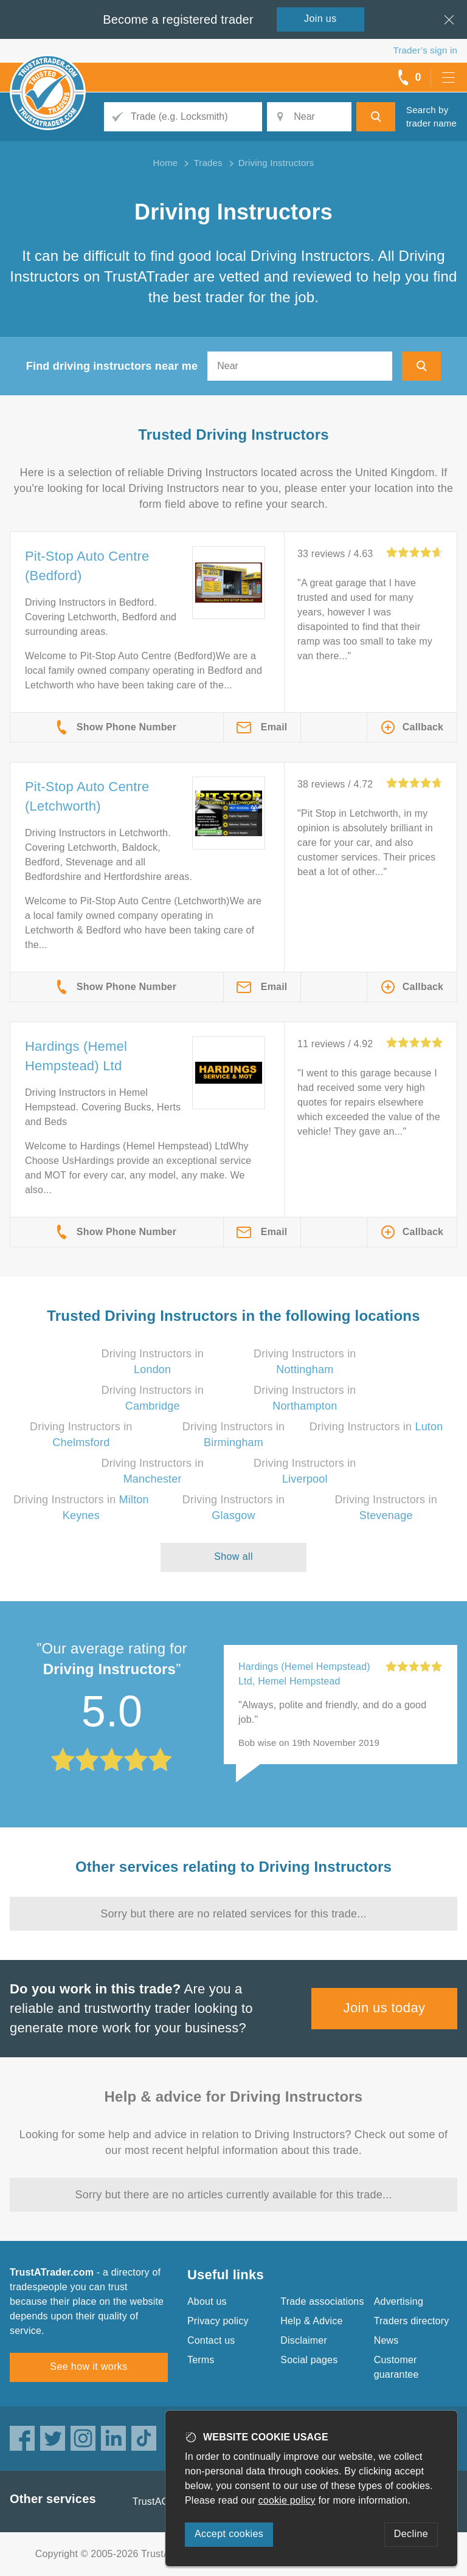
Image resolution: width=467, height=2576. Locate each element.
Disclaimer (303, 2340)
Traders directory (411, 2321)
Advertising (398, 2301)
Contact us (211, 2340)
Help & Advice (311, 2321)
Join (320, 18)
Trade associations (322, 2301)
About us (207, 2301)
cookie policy (287, 2500)
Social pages (308, 2360)
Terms (201, 2360)
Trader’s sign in (425, 50)
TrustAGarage (164, 2501)
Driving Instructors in (376, 1427)
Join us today (385, 2007)
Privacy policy (218, 2321)
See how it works (88, 2366)
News (386, 2340)
